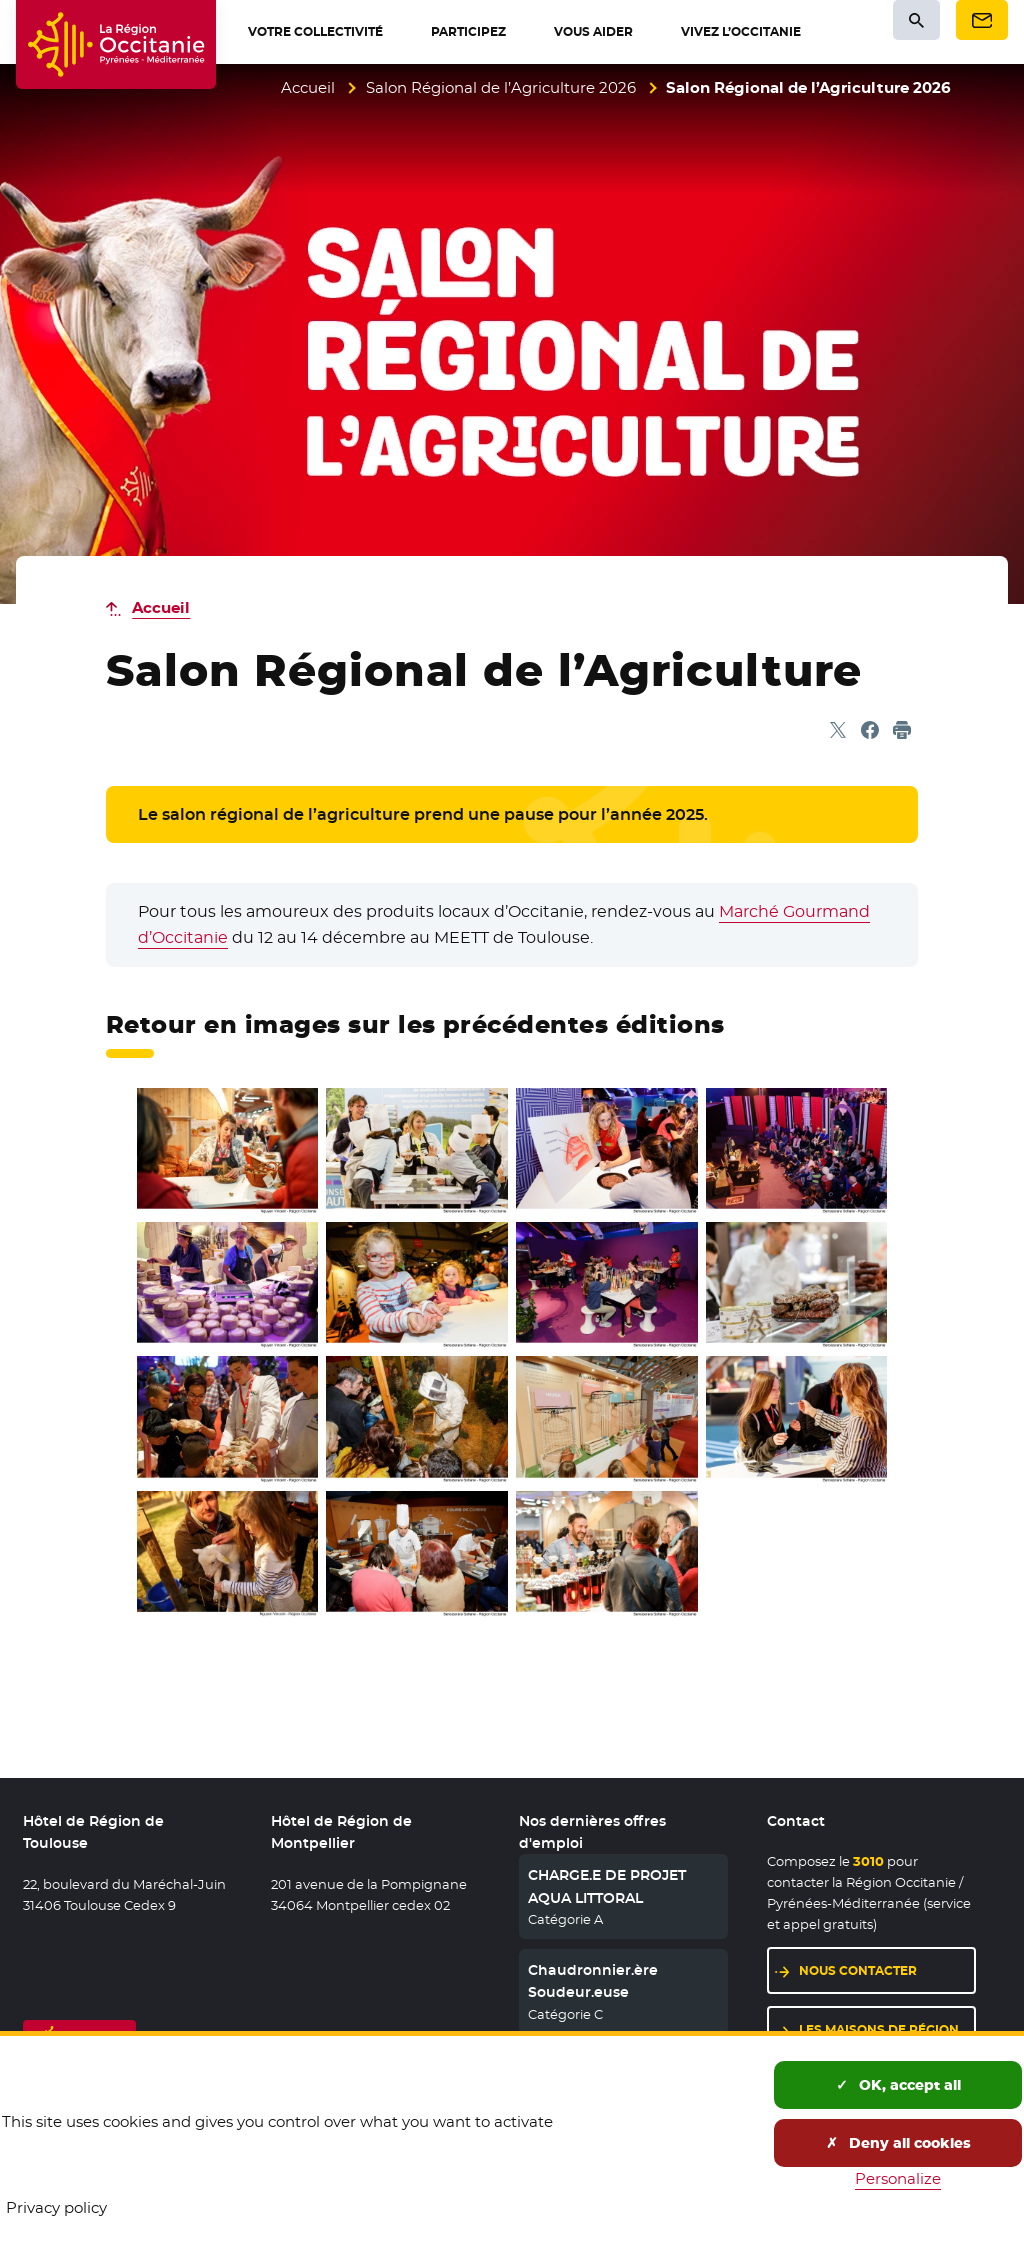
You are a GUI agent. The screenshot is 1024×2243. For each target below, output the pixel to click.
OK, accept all (898, 2085)
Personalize (898, 2178)
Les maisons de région (887, 2028)
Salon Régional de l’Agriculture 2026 (501, 87)
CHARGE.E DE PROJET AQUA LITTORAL (607, 1886)
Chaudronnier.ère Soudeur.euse (593, 1981)
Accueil (308, 87)
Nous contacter (887, 1969)
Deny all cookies (898, 2143)
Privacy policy (56, 2207)
